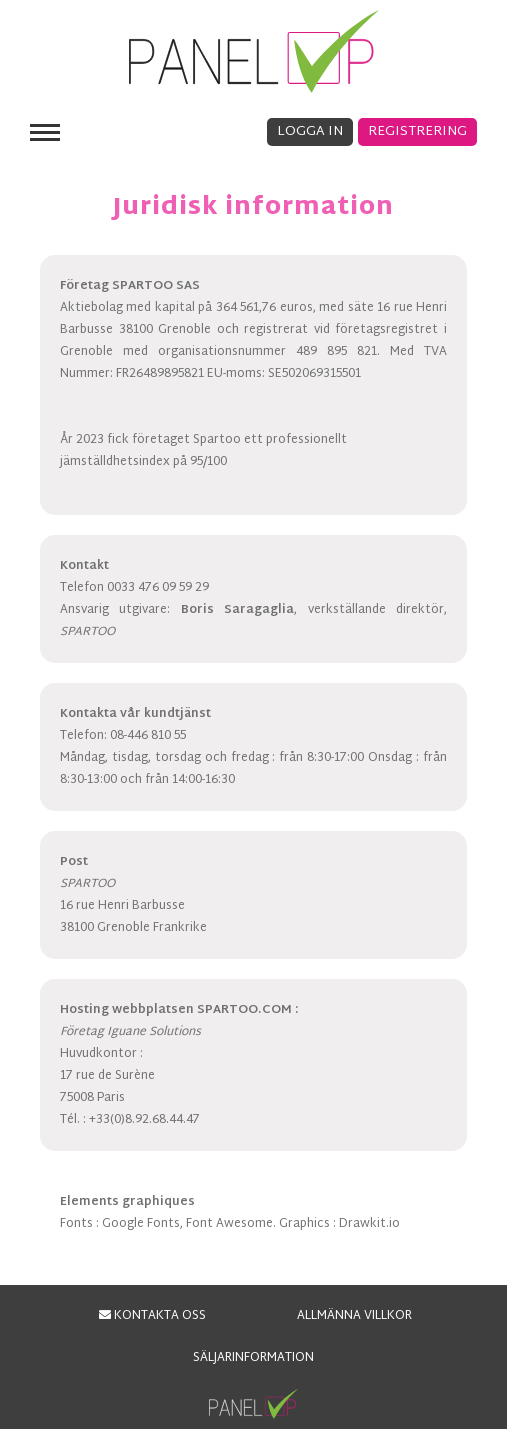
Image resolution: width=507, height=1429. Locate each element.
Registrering (417, 132)
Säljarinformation (253, 1358)
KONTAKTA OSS (152, 1316)
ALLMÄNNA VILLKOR (354, 1316)
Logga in (310, 132)
